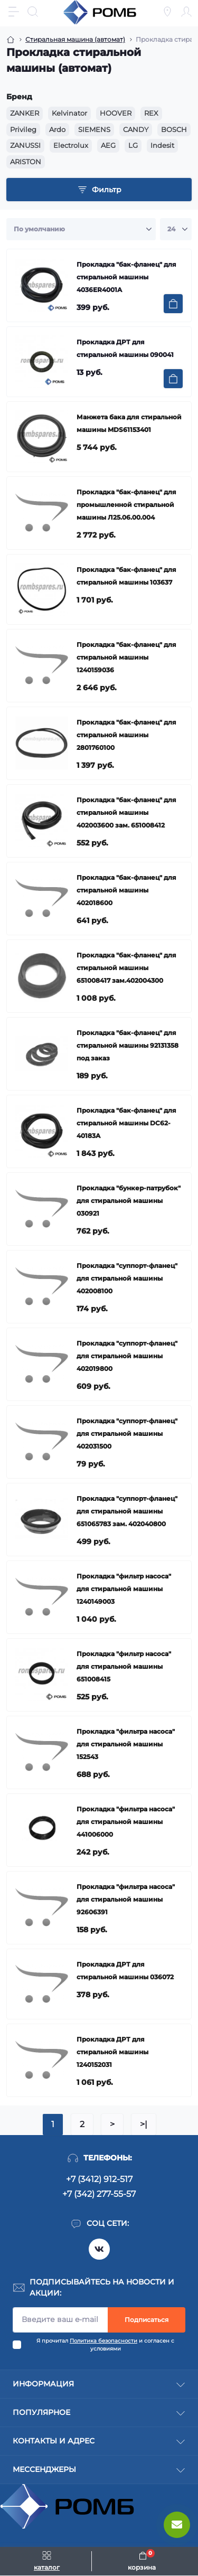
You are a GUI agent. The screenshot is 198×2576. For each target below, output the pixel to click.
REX (151, 113)
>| (143, 2124)
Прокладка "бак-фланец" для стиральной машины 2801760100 (126, 734)
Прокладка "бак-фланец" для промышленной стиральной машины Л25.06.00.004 (126, 504)
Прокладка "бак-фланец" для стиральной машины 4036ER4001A (126, 277)
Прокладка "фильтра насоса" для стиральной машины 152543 (126, 1744)
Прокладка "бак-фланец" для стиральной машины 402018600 (126, 890)
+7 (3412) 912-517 (99, 2179)
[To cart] (173, 303)
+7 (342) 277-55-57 (99, 2194)
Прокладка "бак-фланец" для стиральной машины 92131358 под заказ (127, 1045)
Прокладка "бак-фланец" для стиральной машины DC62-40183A (126, 1123)
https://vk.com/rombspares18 (99, 2249)
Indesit (162, 145)
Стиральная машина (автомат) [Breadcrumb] (75, 39)
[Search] (32, 11)
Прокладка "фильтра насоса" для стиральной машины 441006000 (126, 1821)
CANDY (135, 129)
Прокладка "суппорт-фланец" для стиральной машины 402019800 (127, 1355)
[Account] (186, 11)
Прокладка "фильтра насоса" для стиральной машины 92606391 (126, 1899)
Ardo (57, 129)
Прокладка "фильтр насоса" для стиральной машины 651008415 (124, 1666)
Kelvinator (69, 113)
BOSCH (174, 129)
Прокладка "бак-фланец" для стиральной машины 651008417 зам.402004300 (126, 967)
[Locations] (167, 11)
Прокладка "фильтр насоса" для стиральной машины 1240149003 (124, 1588)
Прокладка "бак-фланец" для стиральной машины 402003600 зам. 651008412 (126, 812)
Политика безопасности (103, 2340)
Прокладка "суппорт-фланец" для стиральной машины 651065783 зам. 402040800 (127, 1511)
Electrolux (70, 145)
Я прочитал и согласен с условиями (105, 2344)
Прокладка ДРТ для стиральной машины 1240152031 (112, 2052)
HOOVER (115, 113)
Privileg (23, 129)
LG (133, 145)
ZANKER (24, 113)
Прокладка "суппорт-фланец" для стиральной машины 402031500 (127, 1433)
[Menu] (13, 11)
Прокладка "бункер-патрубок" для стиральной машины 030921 (129, 1200)
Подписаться (146, 2320)
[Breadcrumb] (10, 39)
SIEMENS (94, 129)
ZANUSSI (25, 145)
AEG (108, 145)
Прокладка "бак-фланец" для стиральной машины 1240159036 (126, 657)
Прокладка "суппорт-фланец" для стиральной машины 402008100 (127, 1278)
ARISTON (25, 161)
